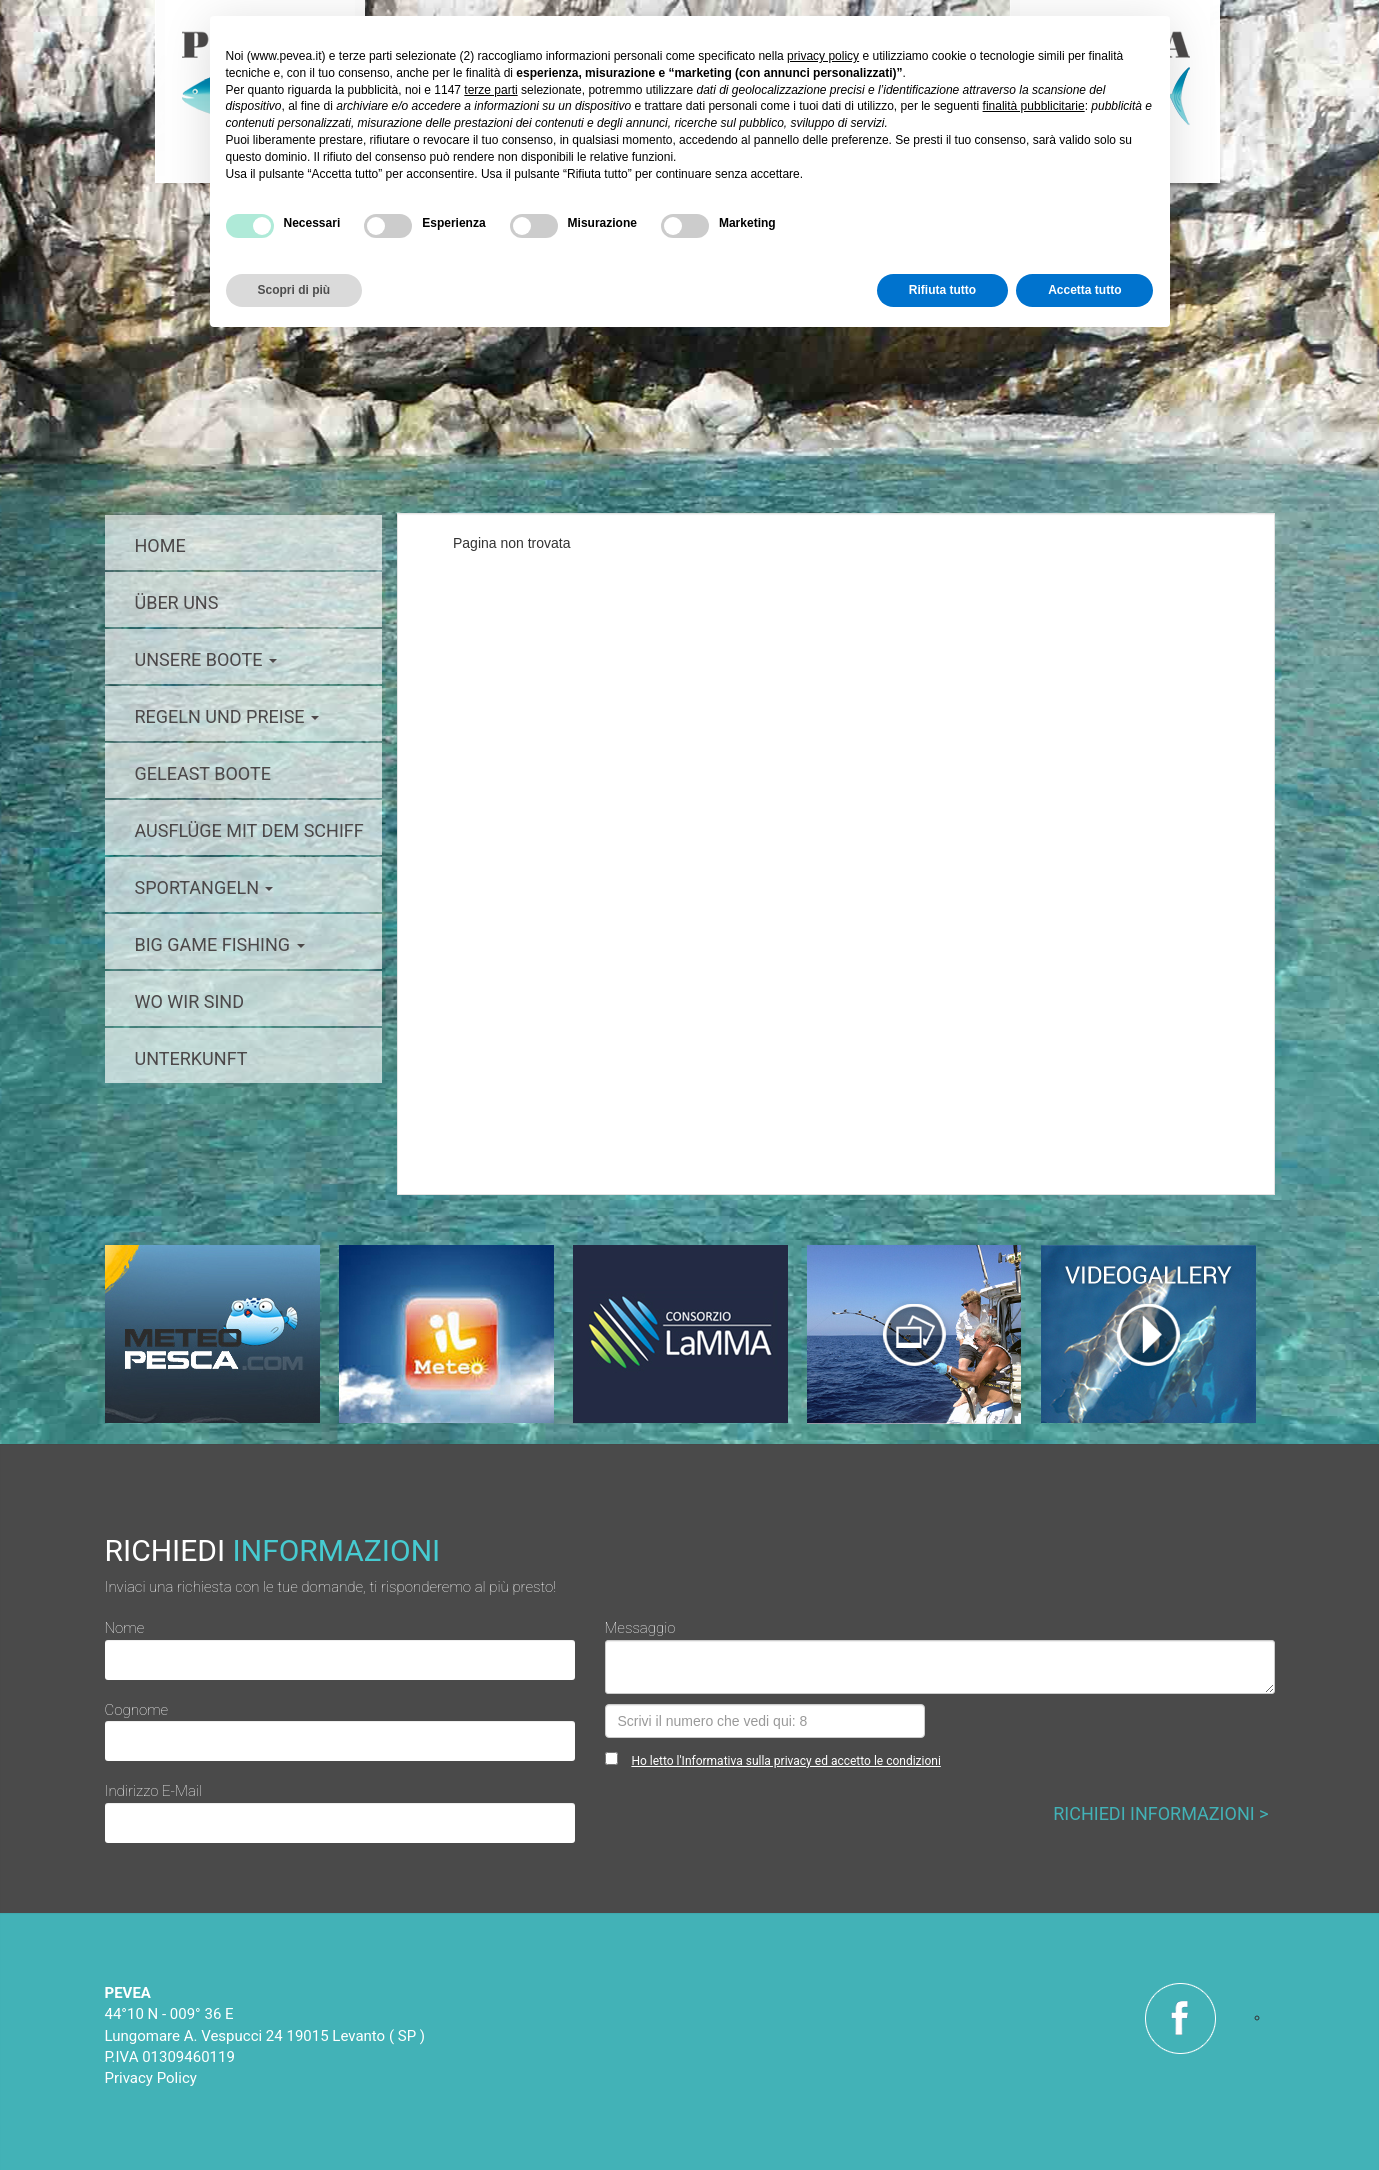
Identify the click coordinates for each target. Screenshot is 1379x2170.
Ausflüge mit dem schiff (249, 830)
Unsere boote (206, 659)
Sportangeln (204, 887)
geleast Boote (203, 773)
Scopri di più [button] (294, 290)
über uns (177, 602)
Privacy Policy (151, 2078)
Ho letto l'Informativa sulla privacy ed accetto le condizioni (785, 1761)
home (160, 545)
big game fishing (220, 944)
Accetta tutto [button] (1084, 290)
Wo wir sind (189, 1001)
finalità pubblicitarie (1034, 106)
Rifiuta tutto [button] (942, 290)
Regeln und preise (227, 716)
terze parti (490, 90)
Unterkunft (191, 1058)
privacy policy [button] (823, 56)
